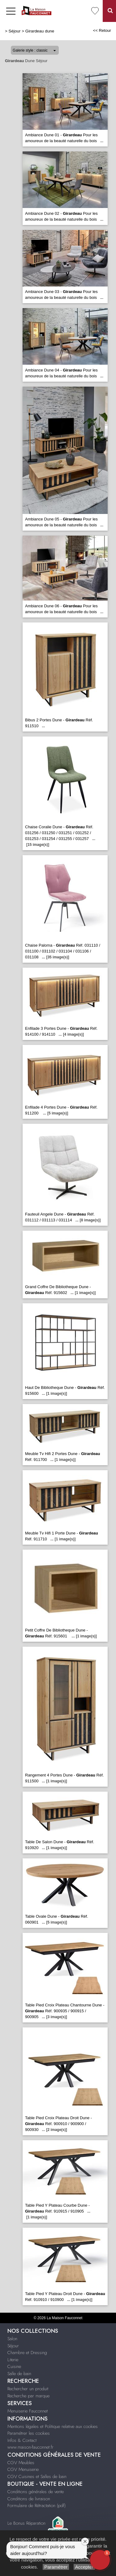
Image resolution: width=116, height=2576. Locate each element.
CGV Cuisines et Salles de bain (37, 2476)
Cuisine (14, 2366)
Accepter (84, 2567)
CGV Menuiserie (23, 2469)
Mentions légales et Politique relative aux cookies (52, 2426)
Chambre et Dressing (27, 2352)
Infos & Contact (22, 2440)
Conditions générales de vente (35, 2491)
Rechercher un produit (27, 2388)
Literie (12, 2359)
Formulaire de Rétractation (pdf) (36, 2505)
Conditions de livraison (28, 2498)
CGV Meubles (20, 2462)
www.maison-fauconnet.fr (30, 2447)
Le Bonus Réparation (26, 2523)
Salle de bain (19, 2373)
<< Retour (102, 30)
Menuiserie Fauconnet (27, 2411)
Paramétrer (56, 2567)
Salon (12, 2338)
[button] (100, 2560)
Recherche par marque (28, 2395)
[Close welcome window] (85, 2541)
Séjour (15, 31)
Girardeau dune (39, 31)
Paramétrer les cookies (28, 2433)
